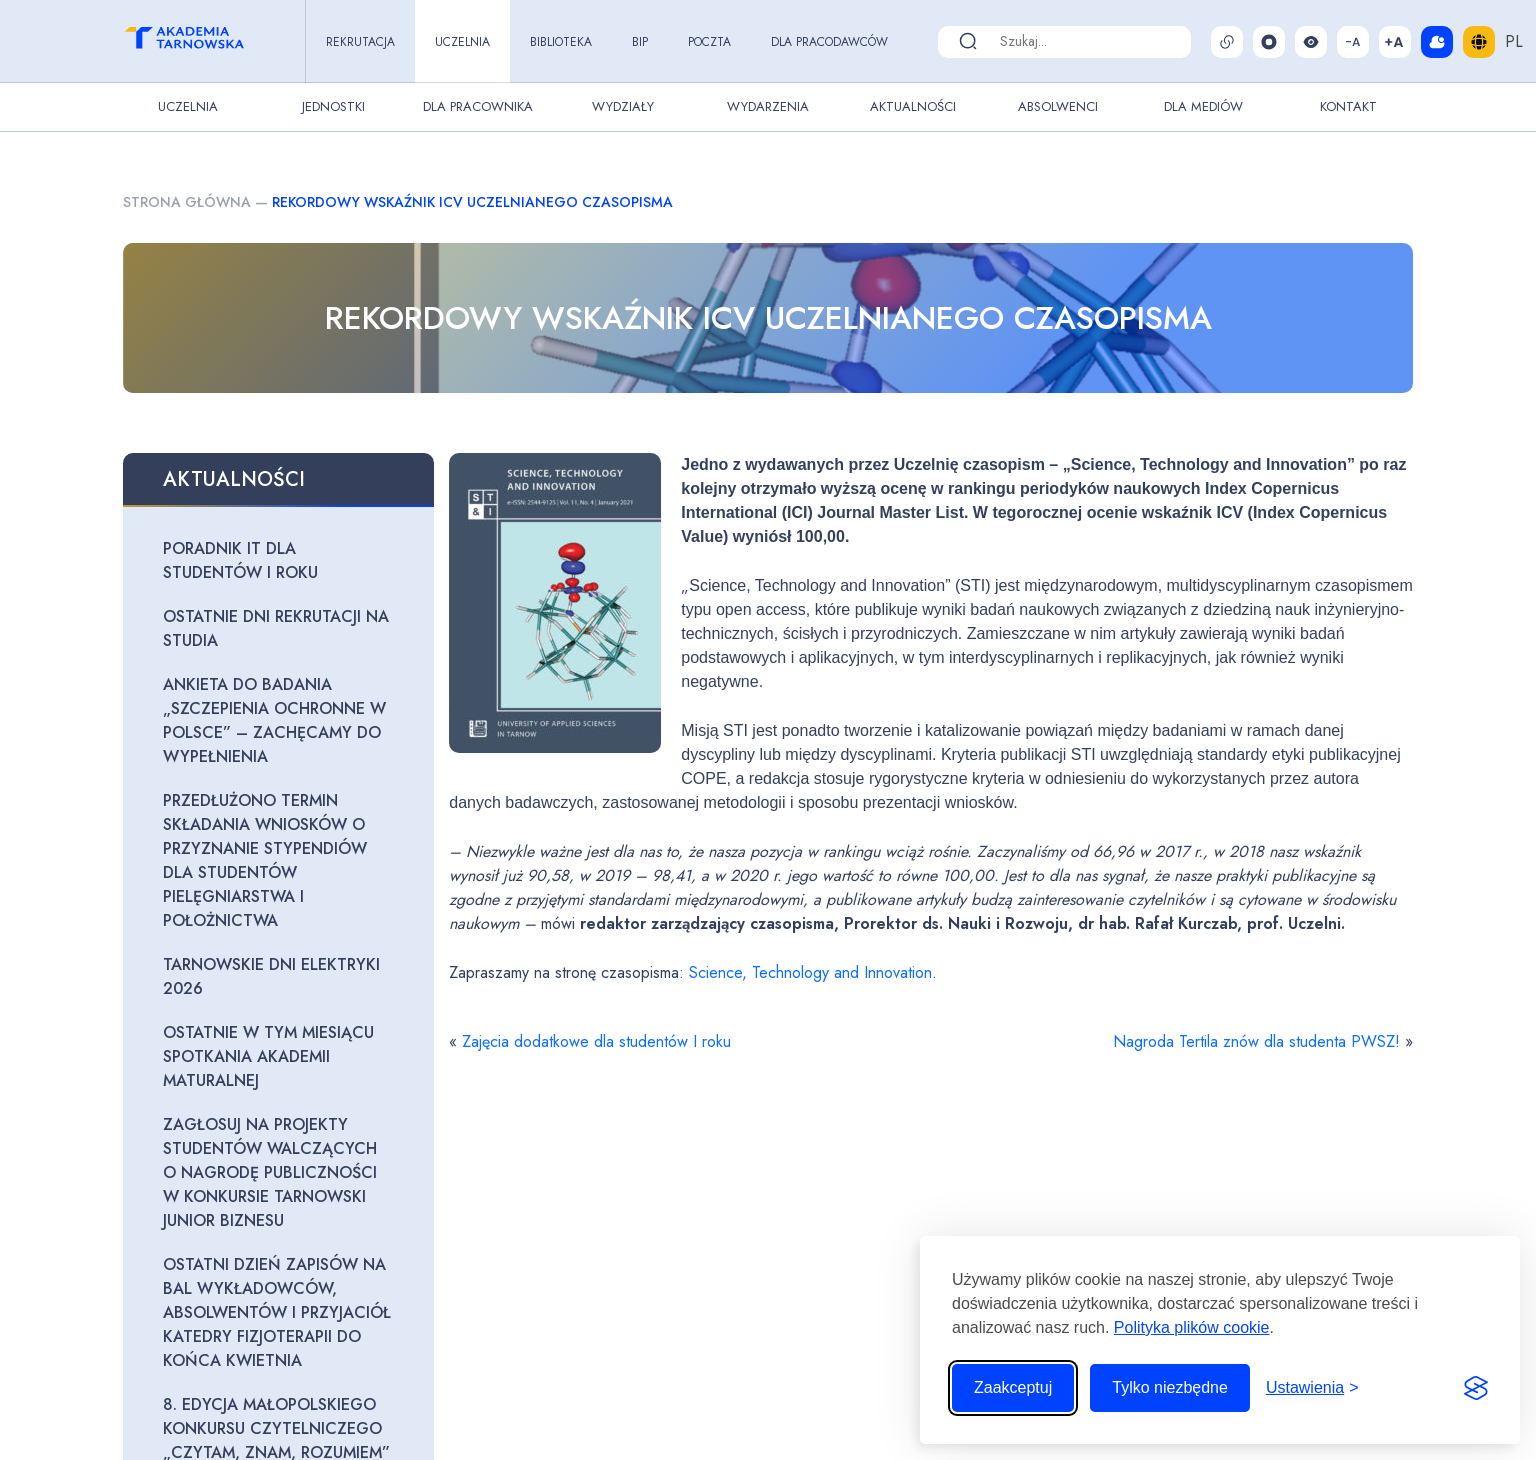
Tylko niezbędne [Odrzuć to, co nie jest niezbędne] (1170, 1387)
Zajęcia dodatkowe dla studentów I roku (596, 1041)
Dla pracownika (478, 106)
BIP (640, 42)
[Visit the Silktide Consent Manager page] (1476, 1388)
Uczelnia (462, 42)
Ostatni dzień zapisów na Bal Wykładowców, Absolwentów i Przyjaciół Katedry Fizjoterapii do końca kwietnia (277, 1312)
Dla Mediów (1203, 106)
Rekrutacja (360, 42)
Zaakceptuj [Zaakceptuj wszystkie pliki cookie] (1013, 1387)
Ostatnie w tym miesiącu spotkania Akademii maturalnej (268, 1056)
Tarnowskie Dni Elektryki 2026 (271, 976)
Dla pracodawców (829, 42)
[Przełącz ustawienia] (1312, 1388)
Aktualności (913, 106)
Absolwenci (1058, 106)
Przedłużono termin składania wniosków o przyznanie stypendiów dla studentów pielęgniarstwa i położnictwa (265, 860)
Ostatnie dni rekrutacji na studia (276, 628)
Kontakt (1348, 106)
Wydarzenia (768, 106)
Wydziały (623, 106)
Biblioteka (561, 42)
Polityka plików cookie (1192, 1327)
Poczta (709, 42)
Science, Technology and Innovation (810, 972)
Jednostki (333, 106)
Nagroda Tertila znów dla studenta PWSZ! (1256, 1041)
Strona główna (187, 202)
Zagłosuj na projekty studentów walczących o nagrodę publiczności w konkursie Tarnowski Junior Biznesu (270, 1172)
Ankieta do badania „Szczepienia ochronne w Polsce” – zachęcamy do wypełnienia (274, 720)
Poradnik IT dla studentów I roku (240, 560)
